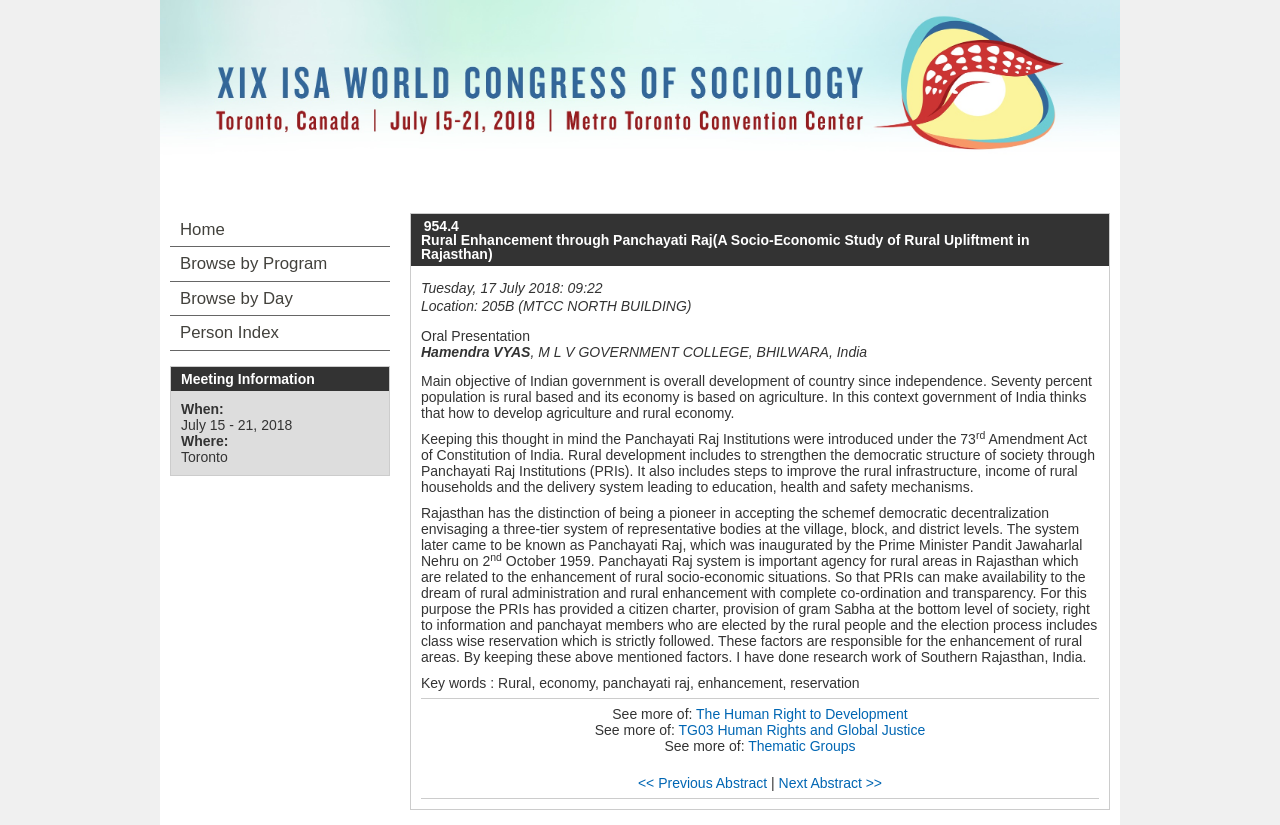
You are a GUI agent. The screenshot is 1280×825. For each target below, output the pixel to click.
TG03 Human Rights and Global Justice (802, 730)
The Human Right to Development (802, 714)
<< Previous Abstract (702, 783)
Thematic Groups (801, 746)
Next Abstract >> (831, 783)
